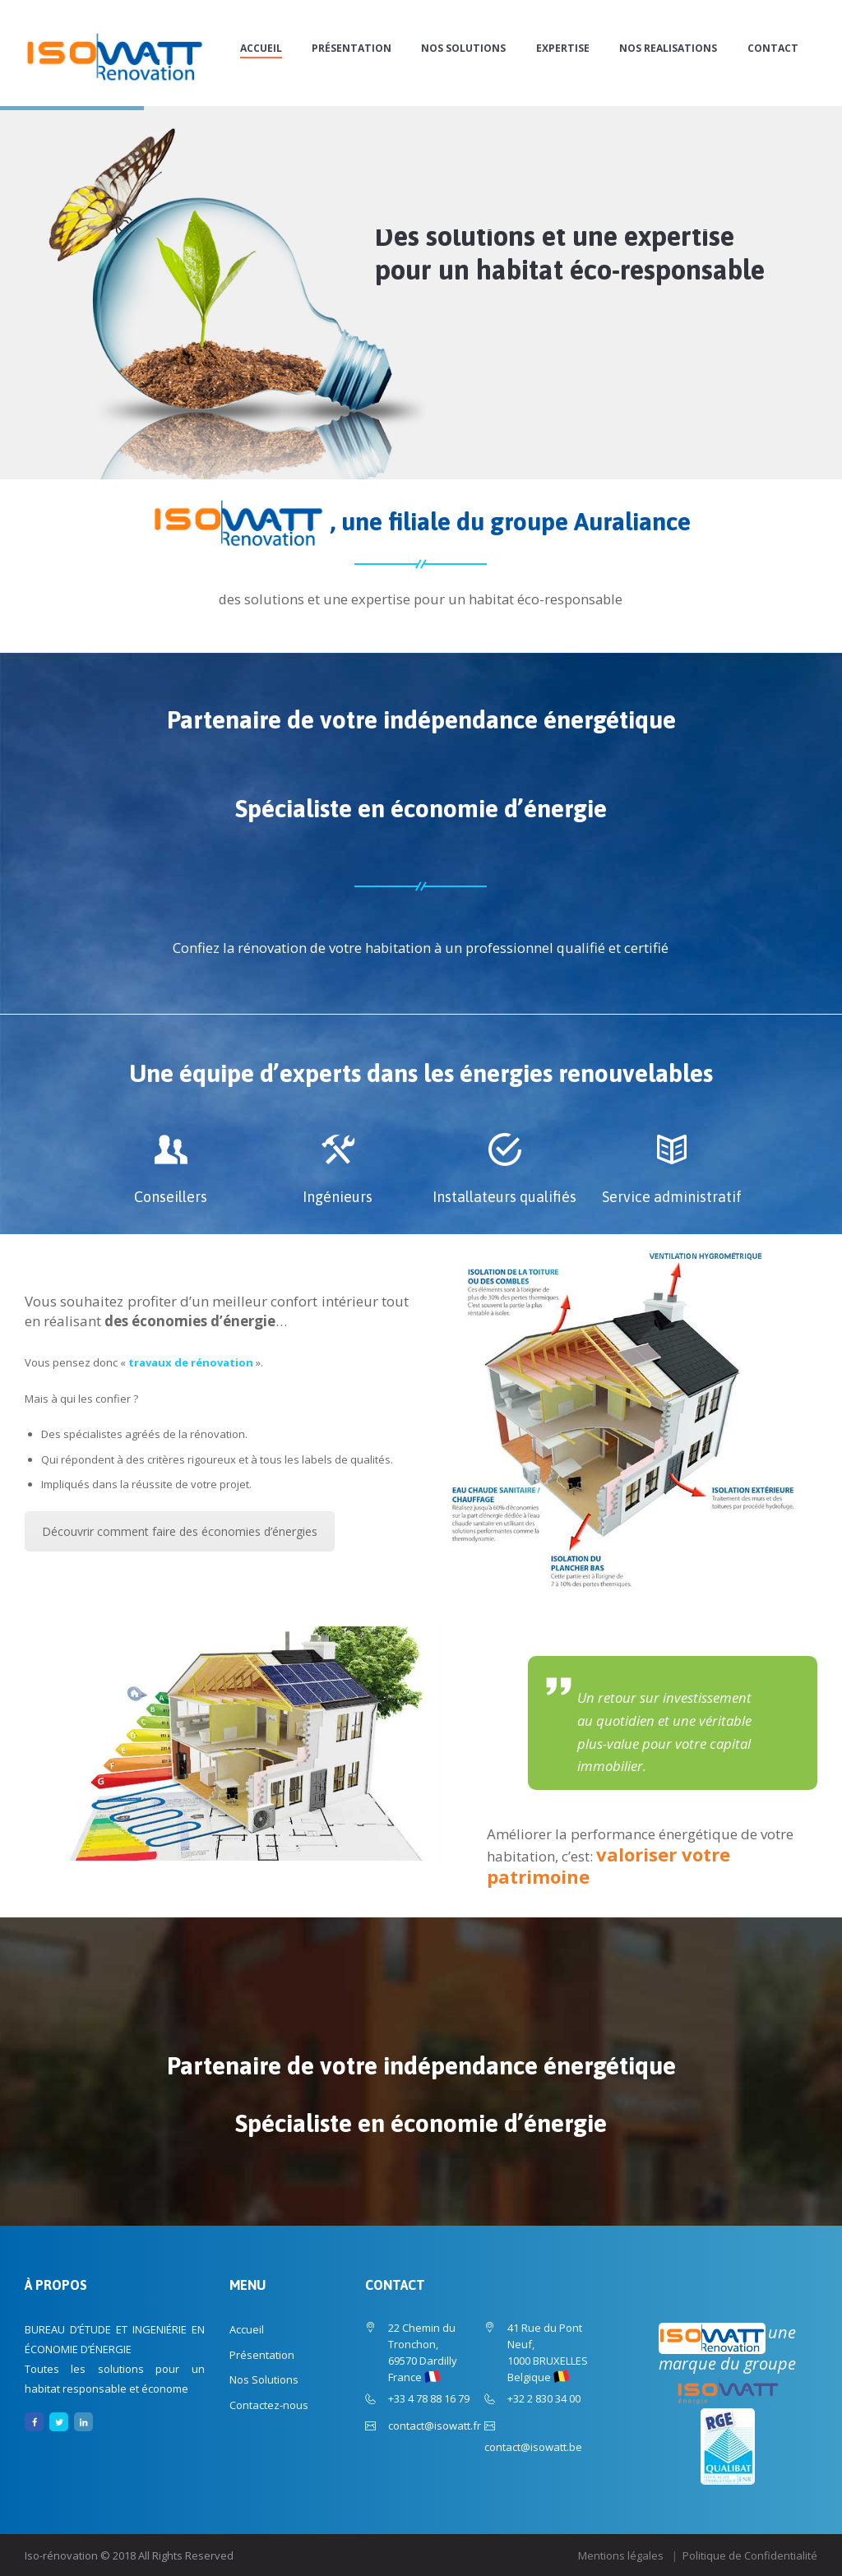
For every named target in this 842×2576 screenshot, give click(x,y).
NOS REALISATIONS (668, 48)
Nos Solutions (463, 48)
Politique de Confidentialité (749, 2555)
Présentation (351, 48)
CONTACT (772, 48)
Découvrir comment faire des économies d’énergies (179, 1531)
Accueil (261, 48)
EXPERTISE (563, 48)
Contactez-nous (268, 2405)
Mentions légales (621, 2555)
